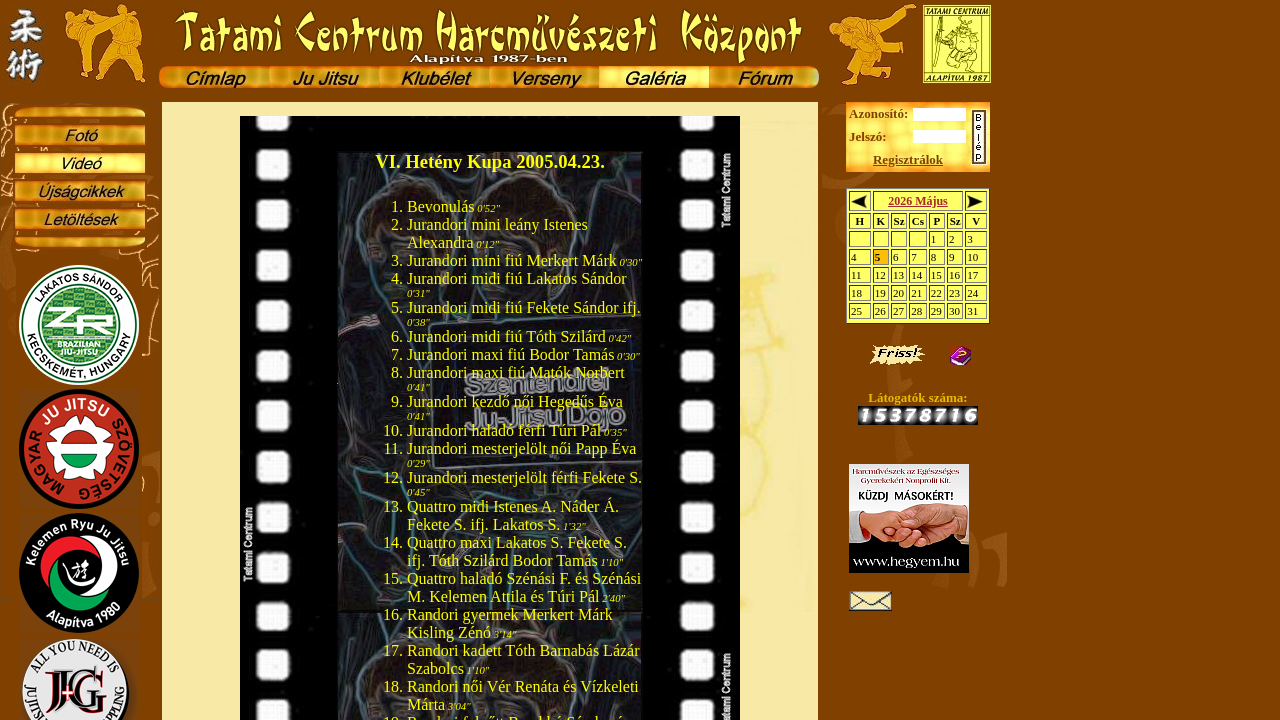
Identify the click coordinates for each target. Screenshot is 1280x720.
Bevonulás (441, 206)
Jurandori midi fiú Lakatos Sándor (517, 278)
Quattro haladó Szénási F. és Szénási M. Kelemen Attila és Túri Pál (524, 587)
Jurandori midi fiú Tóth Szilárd (506, 336)
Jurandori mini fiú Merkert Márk (512, 260)
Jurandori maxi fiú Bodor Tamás (510, 354)
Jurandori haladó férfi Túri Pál (504, 430)
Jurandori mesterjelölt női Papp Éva (521, 448)
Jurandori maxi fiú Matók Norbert (516, 372)
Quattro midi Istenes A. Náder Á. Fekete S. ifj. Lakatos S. (513, 515)
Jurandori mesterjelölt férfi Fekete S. (524, 477)
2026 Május (918, 201)
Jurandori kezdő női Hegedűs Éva (515, 401)
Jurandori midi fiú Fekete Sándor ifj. (524, 307)
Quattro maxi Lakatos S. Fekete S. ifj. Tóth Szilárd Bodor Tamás (517, 551)
